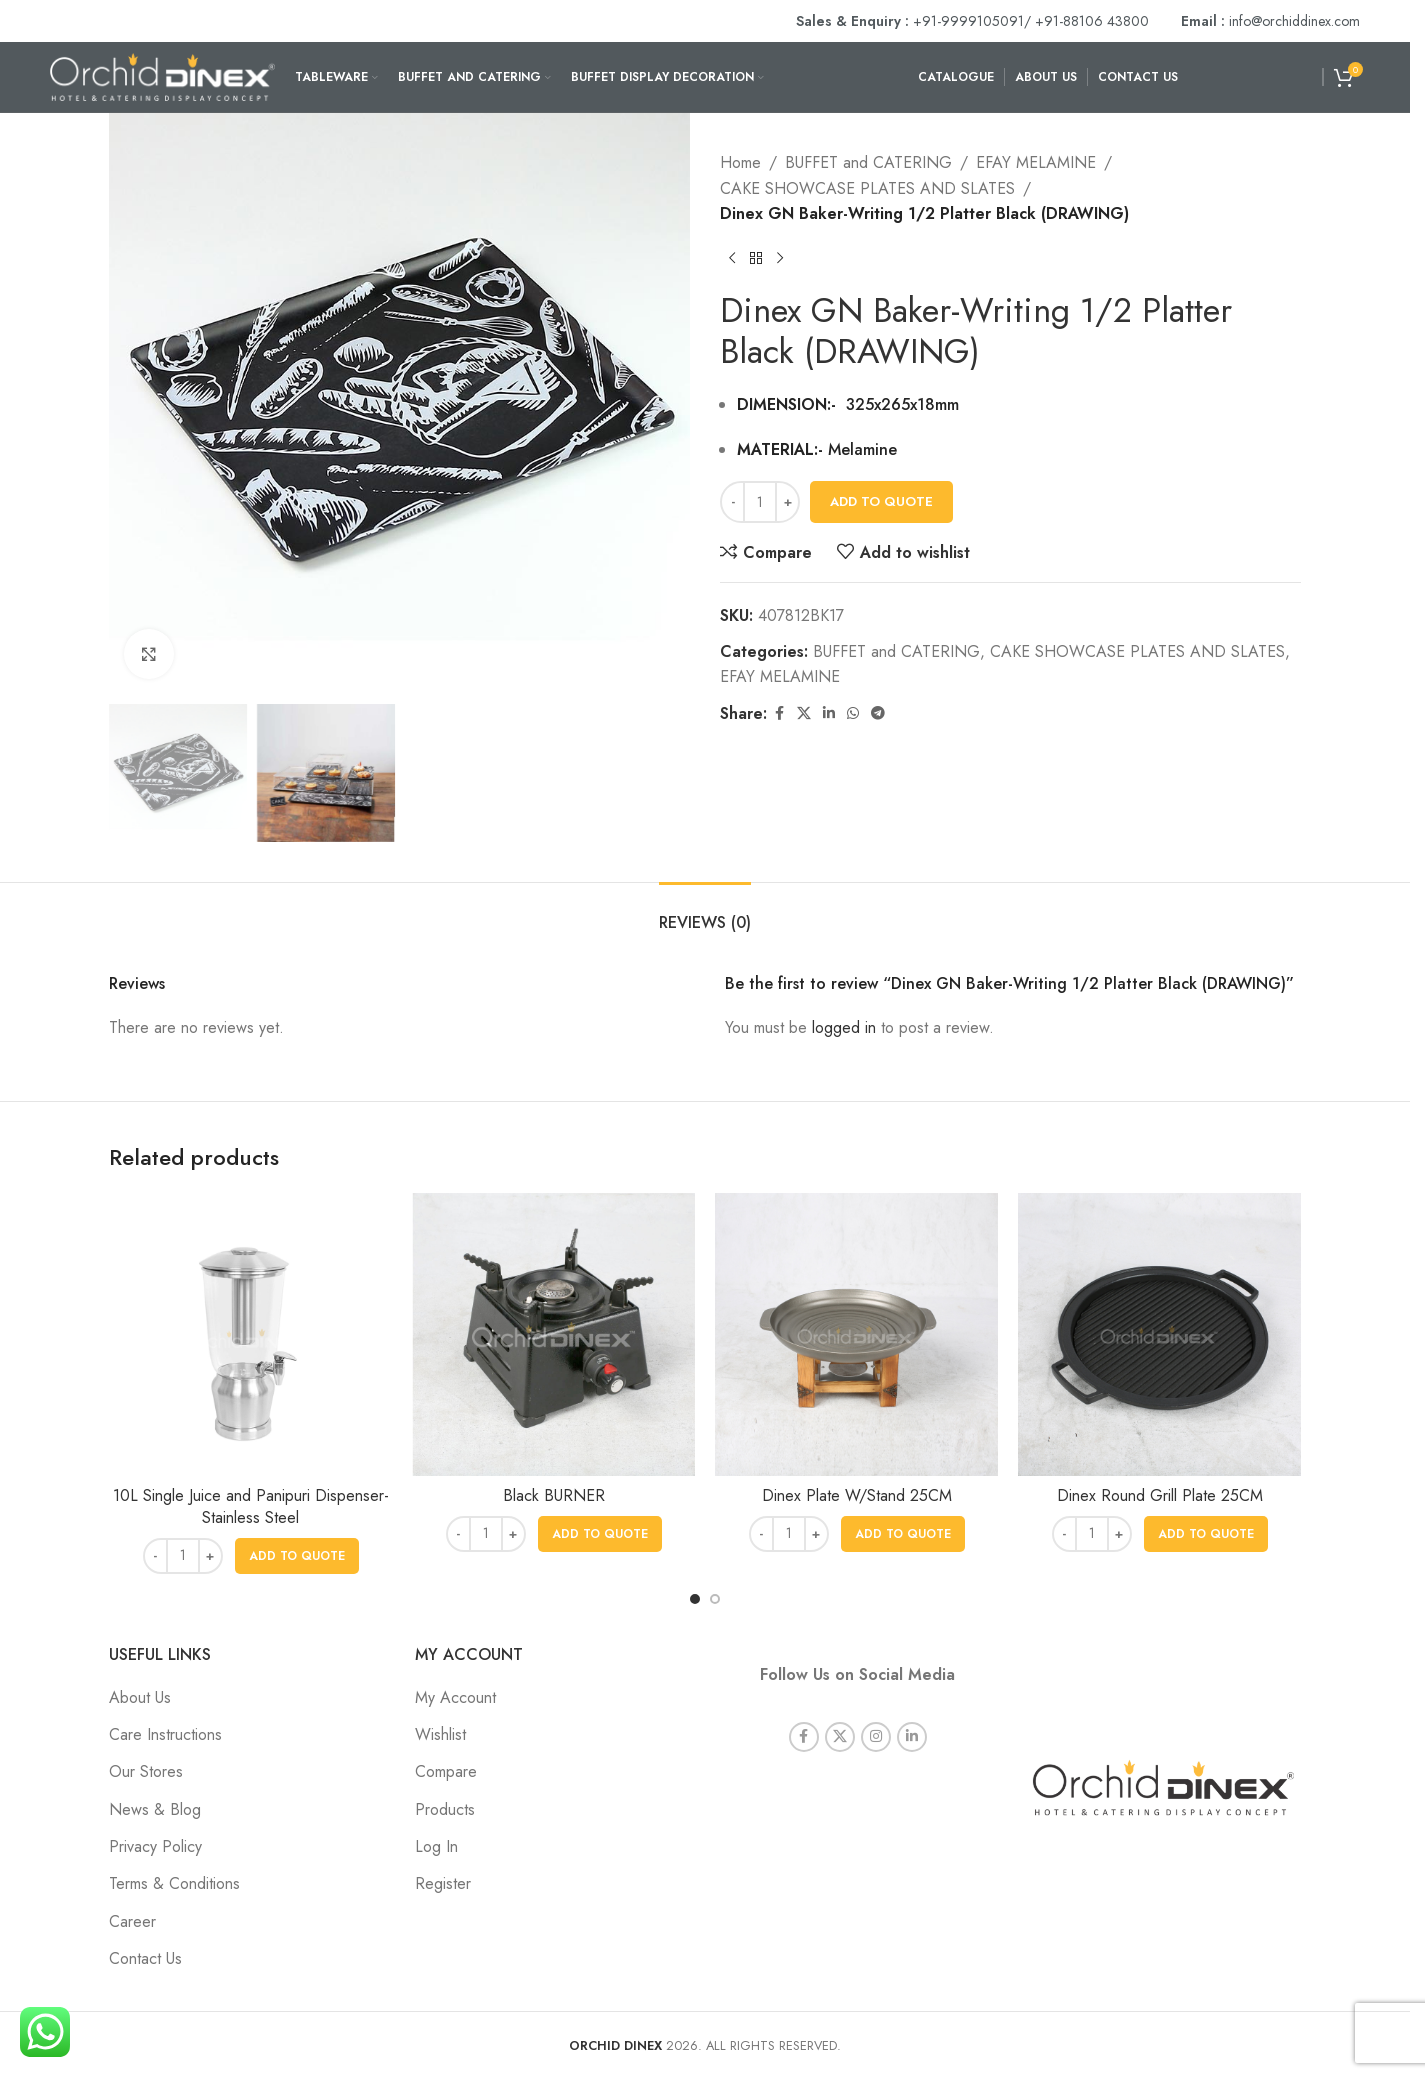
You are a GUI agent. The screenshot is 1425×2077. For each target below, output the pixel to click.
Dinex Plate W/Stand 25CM (857, 1495)
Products (445, 1809)
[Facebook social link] (779, 713)
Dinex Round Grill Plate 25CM (1160, 1495)
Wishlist (440, 1734)
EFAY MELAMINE (1036, 162)
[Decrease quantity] (732, 502)
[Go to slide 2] (715, 1599)
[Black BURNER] (553, 1334)
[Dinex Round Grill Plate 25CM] (1159, 1334)
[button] (297, 1556)
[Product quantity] (760, 502)
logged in (844, 1027)
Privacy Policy (155, 1846)
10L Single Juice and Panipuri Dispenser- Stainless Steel (251, 1506)
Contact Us (145, 1958)
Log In (436, 1846)
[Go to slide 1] (695, 1599)
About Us (140, 1697)
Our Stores (146, 1771)
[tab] (705, 912)
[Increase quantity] (787, 502)
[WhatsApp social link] (853, 713)
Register (443, 1883)
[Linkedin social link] (829, 713)
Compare (446, 1771)
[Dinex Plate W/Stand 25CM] (856, 1334)
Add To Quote (881, 501)
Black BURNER (554, 1495)
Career (132, 1921)
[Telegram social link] (878, 713)
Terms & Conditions (174, 1883)
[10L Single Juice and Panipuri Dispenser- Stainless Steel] (250, 1334)
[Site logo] (162, 75)
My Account (455, 1697)
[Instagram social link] (876, 1709)
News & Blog (155, 1809)
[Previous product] (732, 259)
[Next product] (780, 259)
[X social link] (804, 713)
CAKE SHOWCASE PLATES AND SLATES (867, 188)
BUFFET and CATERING (868, 162)
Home (740, 162)
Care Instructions (165, 1734)
